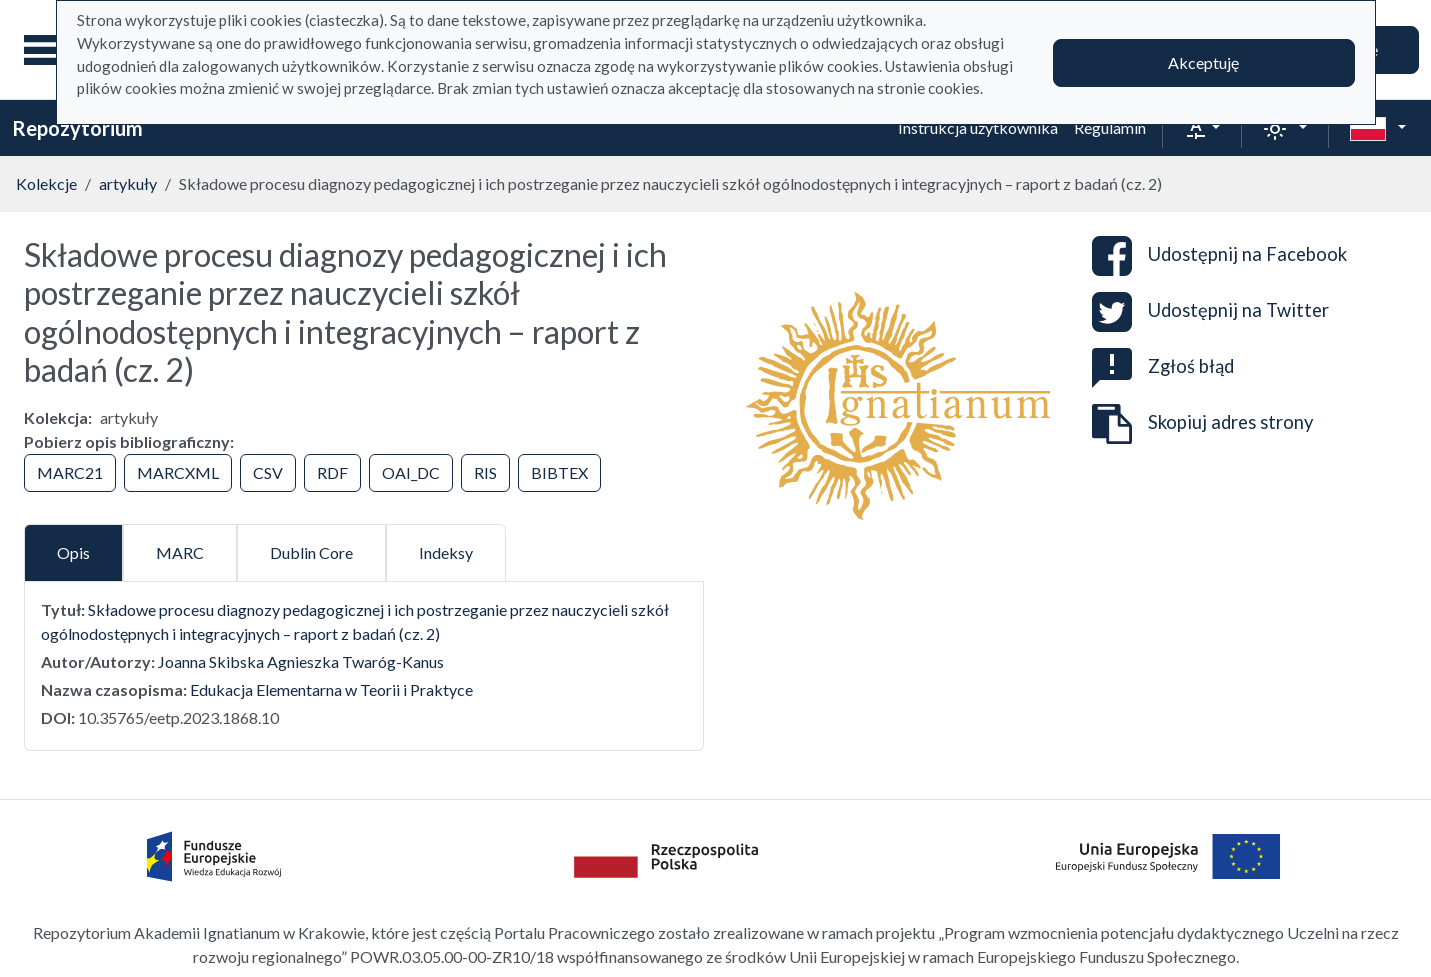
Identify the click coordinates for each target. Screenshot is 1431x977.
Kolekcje (46, 183)
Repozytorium (77, 128)
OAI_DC (411, 472)
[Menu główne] (49, 50)
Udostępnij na (1219, 256)
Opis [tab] (73, 552)
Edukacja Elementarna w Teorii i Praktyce (331, 689)
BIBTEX (559, 472)
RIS (485, 472)
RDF (332, 472)
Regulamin (1110, 127)
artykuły (128, 183)
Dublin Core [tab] (311, 552)
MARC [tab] (180, 552)
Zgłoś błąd (1163, 366)
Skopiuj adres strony (1202, 424)
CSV (268, 472)
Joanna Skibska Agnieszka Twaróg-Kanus (301, 661)
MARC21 (70, 472)
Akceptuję (1203, 62)
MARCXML (178, 472)
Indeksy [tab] (446, 552)
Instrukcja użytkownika (978, 127)
